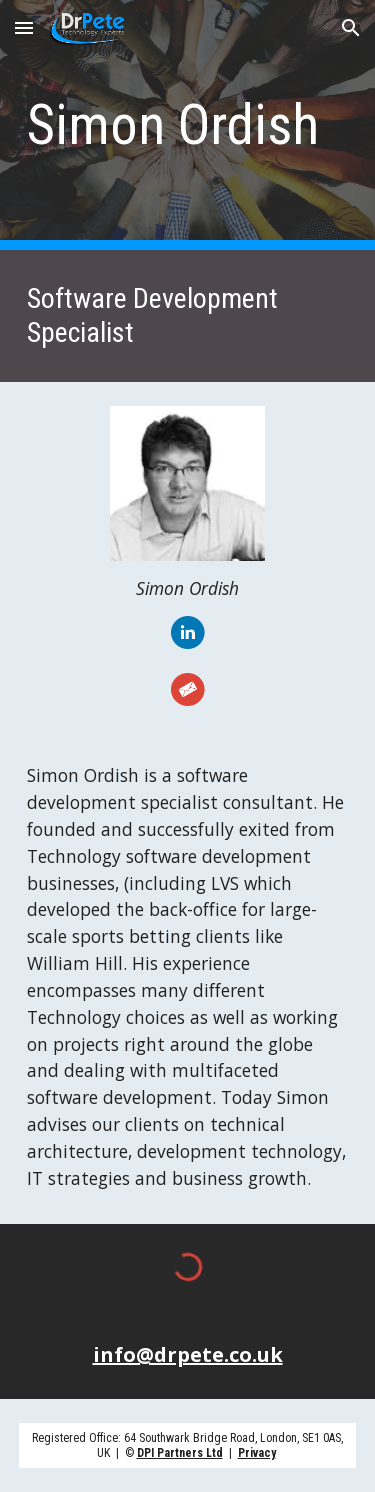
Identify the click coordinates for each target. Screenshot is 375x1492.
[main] (188, 125)
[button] (24, 27)
